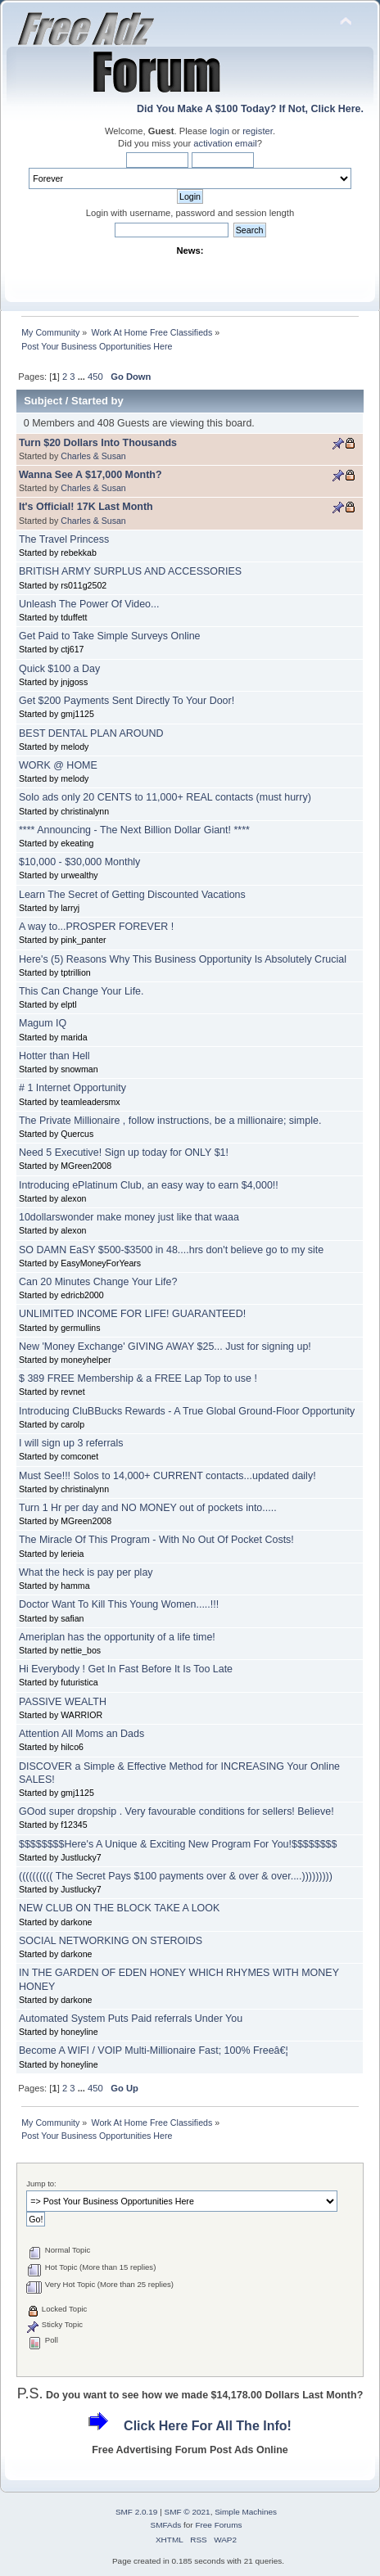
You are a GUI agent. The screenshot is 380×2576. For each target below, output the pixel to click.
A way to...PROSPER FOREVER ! (96, 926)
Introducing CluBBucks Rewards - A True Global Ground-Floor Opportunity (187, 1411)
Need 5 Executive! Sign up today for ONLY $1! (123, 1152)
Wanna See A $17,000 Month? (90, 474)
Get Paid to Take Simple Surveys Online (110, 636)
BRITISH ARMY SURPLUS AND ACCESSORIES (130, 571)
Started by (97, 401)
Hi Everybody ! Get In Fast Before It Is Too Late (126, 1669)
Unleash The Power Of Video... (89, 604)
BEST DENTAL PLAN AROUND (91, 733)
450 (95, 376)
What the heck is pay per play (86, 1572)
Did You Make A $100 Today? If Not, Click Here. (250, 109)
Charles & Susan (93, 456)
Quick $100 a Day (59, 668)
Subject (43, 401)
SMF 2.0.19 (136, 2511)
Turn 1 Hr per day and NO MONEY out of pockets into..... (148, 1508)
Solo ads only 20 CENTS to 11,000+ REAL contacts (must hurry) (165, 797)
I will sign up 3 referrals (71, 1443)
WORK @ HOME (58, 765)
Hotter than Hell (54, 1056)
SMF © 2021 (187, 2511)
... (83, 376)
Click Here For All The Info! (208, 2426)
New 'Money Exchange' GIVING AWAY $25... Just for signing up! (165, 1346)
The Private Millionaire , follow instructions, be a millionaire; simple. (170, 1120)
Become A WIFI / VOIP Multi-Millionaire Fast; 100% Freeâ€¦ (153, 2050)
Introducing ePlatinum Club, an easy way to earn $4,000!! (148, 1185)
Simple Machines (246, 2511)
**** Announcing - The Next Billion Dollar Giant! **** (134, 830)
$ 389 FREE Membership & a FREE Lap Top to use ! (138, 1378)
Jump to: (41, 2183)
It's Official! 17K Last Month (86, 506)
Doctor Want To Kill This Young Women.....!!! (119, 1604)
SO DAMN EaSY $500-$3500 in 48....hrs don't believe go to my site (171, 1250)
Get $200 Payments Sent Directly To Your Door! (126, 700)
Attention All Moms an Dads (81, 1733)
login (219, 131)
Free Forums (218, 2524)
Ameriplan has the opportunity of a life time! (117, 1637)
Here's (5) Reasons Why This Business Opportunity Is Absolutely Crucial (182, 959)
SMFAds (166, 2524)
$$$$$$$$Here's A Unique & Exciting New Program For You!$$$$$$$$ (178, 1844)
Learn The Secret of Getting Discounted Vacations (132, 894)
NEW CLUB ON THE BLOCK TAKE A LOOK (119, 1908)
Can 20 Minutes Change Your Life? (98, 1282)
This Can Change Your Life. (81, 991)
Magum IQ (42, 1023)
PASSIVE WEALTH (62, 1702)
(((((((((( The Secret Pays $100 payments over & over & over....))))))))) (175, 1876)
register (257, 131)
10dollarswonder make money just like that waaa (129, 1217)
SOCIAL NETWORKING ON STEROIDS (110, 1941)
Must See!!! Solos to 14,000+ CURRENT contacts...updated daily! (167, 1476)
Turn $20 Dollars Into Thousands (98, 443)
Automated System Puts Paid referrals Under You (130, 2018)
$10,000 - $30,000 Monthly (79, 862)
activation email (224, 143)
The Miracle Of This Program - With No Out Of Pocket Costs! (156, 1539)
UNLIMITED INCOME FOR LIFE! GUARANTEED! (132, 1314)
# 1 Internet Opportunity (72, 1088)
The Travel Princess (64, 539)
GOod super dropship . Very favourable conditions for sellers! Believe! (176, 1811)
